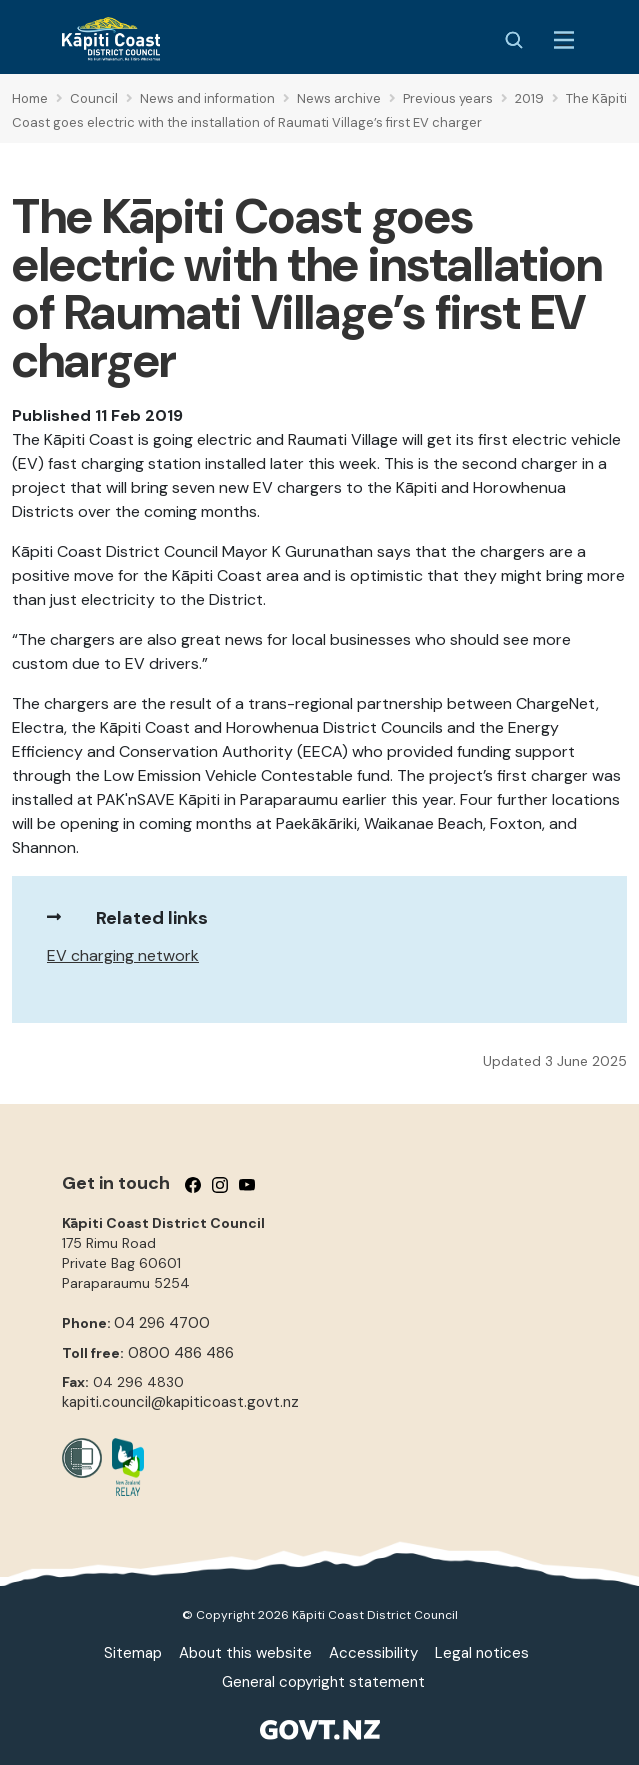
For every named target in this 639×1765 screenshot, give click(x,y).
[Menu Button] (564, 40)
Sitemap (133, 1653)
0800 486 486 (181, 1353)
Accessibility (373, 1653)
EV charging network (123, 955)
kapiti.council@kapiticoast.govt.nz (180, 1402)
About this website (245, 1653)
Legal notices (482, 1653)
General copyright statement (323, 1682)
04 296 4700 (162, 1323)
